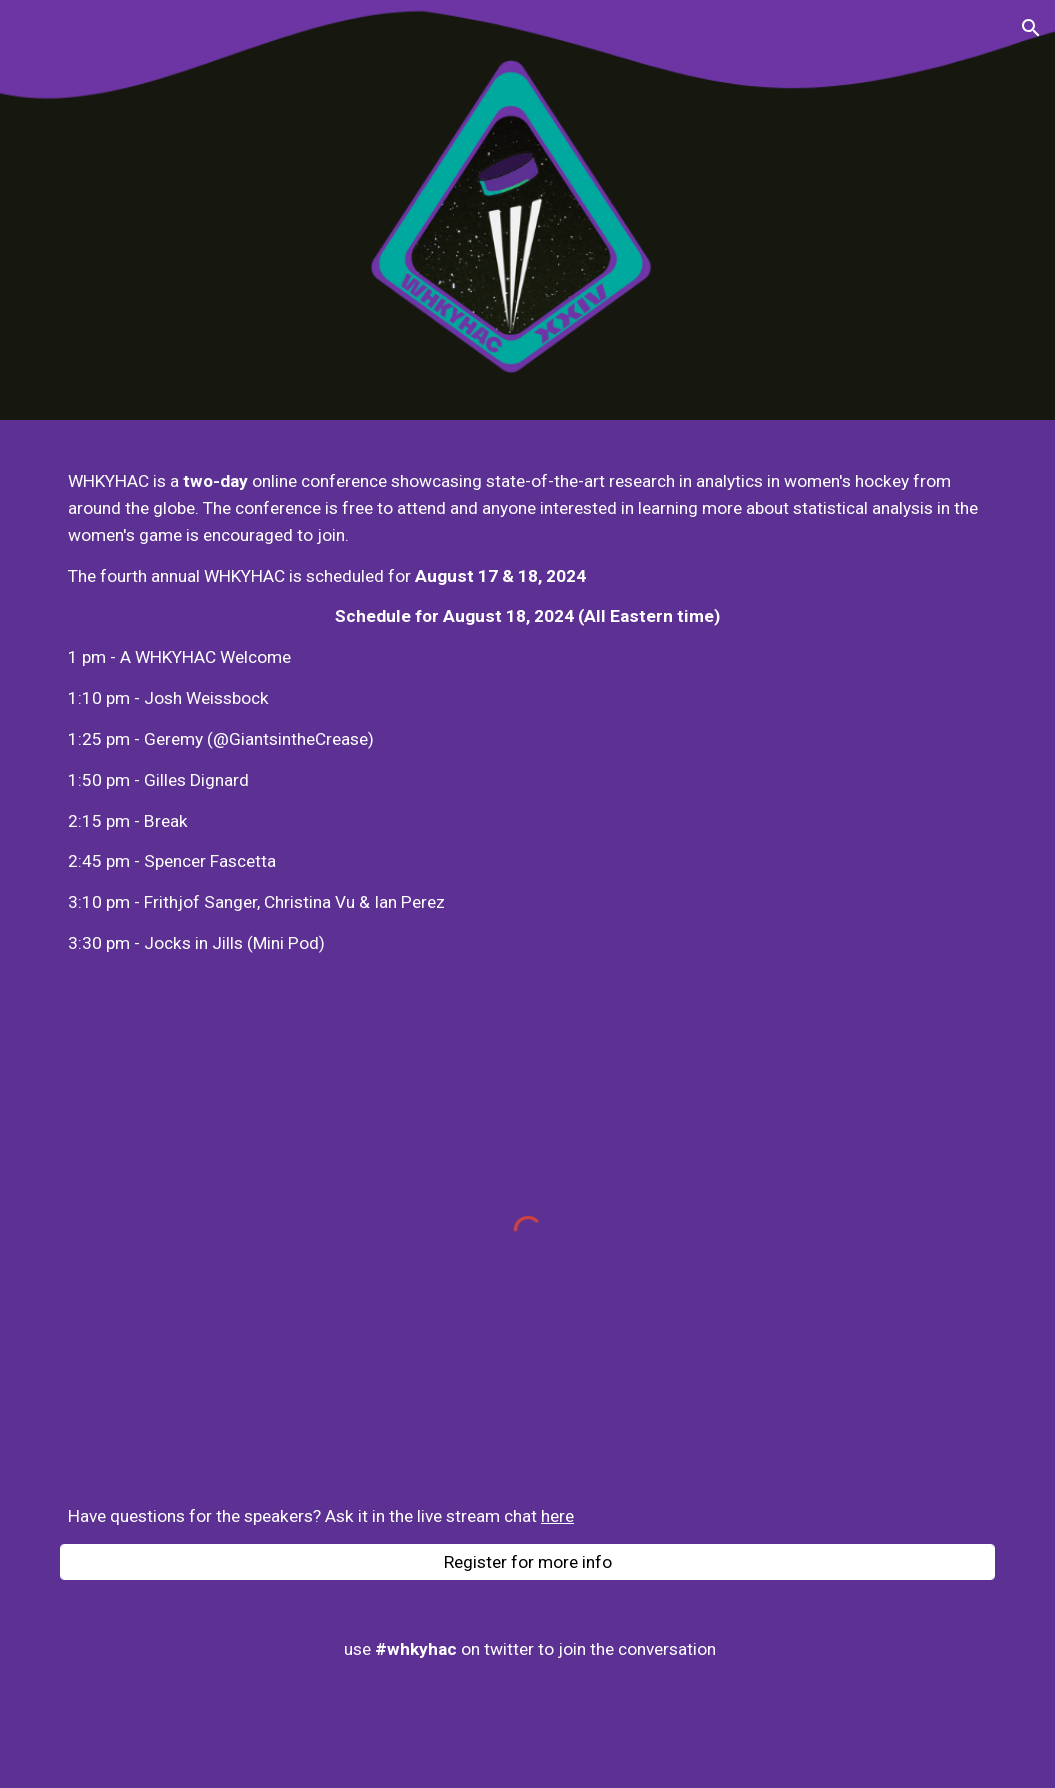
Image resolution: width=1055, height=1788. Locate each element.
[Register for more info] (527, 1561)
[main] (527, 712)
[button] (1031, 28)
